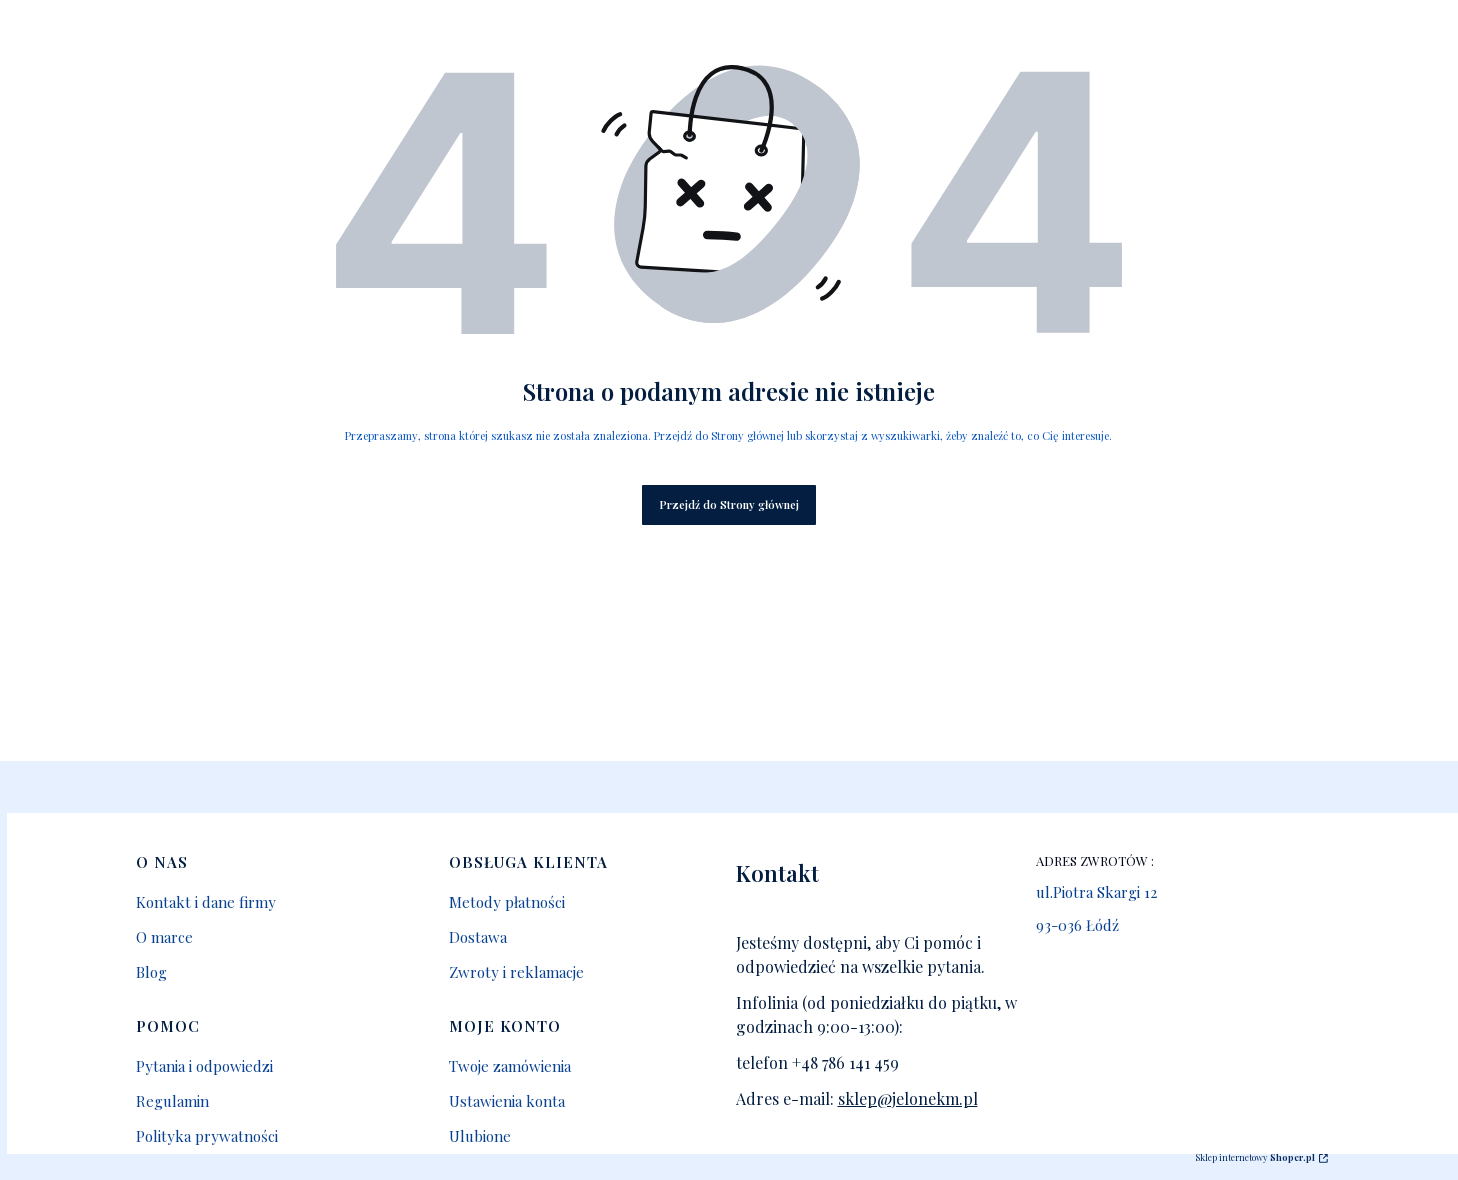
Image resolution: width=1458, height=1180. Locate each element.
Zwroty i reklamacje (516, 972)
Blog (151, 972)
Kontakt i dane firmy (206, 902)
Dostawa (478, 937)
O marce (164, 937)
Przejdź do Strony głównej (729, 504)
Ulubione (480, 1136)
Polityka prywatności (207, 1136)
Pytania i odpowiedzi (204, 1066)
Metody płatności (507, 902)
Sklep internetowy (1255, 1157)
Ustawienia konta (507, 1101)
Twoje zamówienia (510, 1066)
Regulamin (172, 1101)
